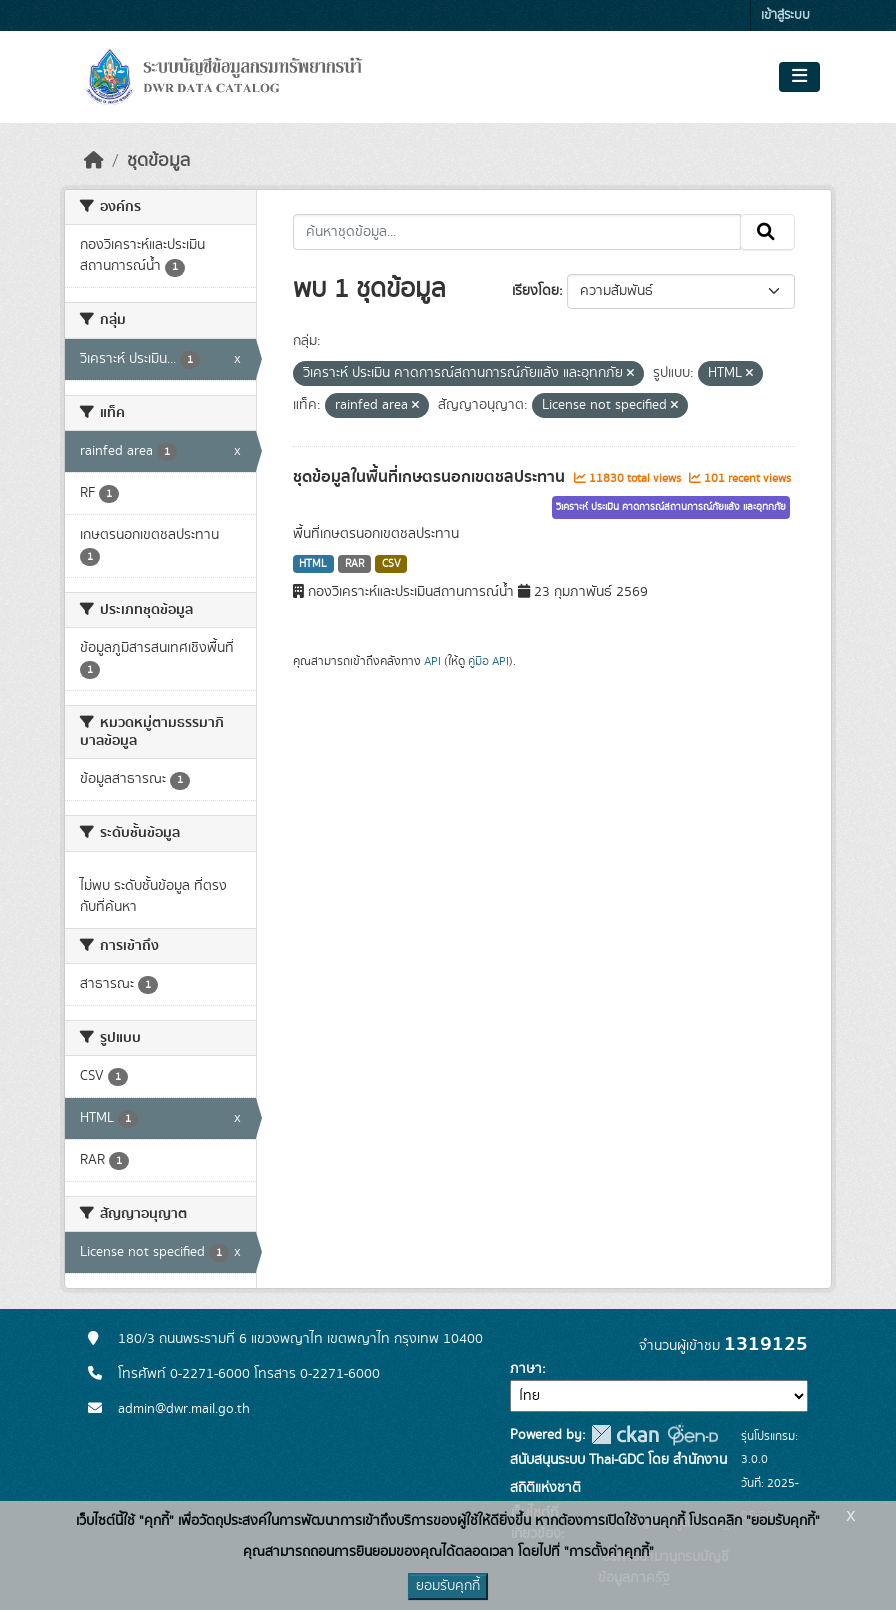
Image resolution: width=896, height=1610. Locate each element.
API (432, 661)
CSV (391, 564)
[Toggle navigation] (799, 77)
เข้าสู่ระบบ (785, 15)
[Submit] (767, 232)
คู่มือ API (488, 661)
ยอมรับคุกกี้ (448, 1586)
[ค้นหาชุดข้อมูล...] (517, 232)
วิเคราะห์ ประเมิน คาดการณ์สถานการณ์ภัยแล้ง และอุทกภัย (671, 507)
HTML (313, 564)
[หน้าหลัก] (94, 161)
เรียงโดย (535, 291)
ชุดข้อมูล (158, 161)
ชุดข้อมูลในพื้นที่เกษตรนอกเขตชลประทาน (431, 477)
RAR (354, 564)
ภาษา (526, 1369)
